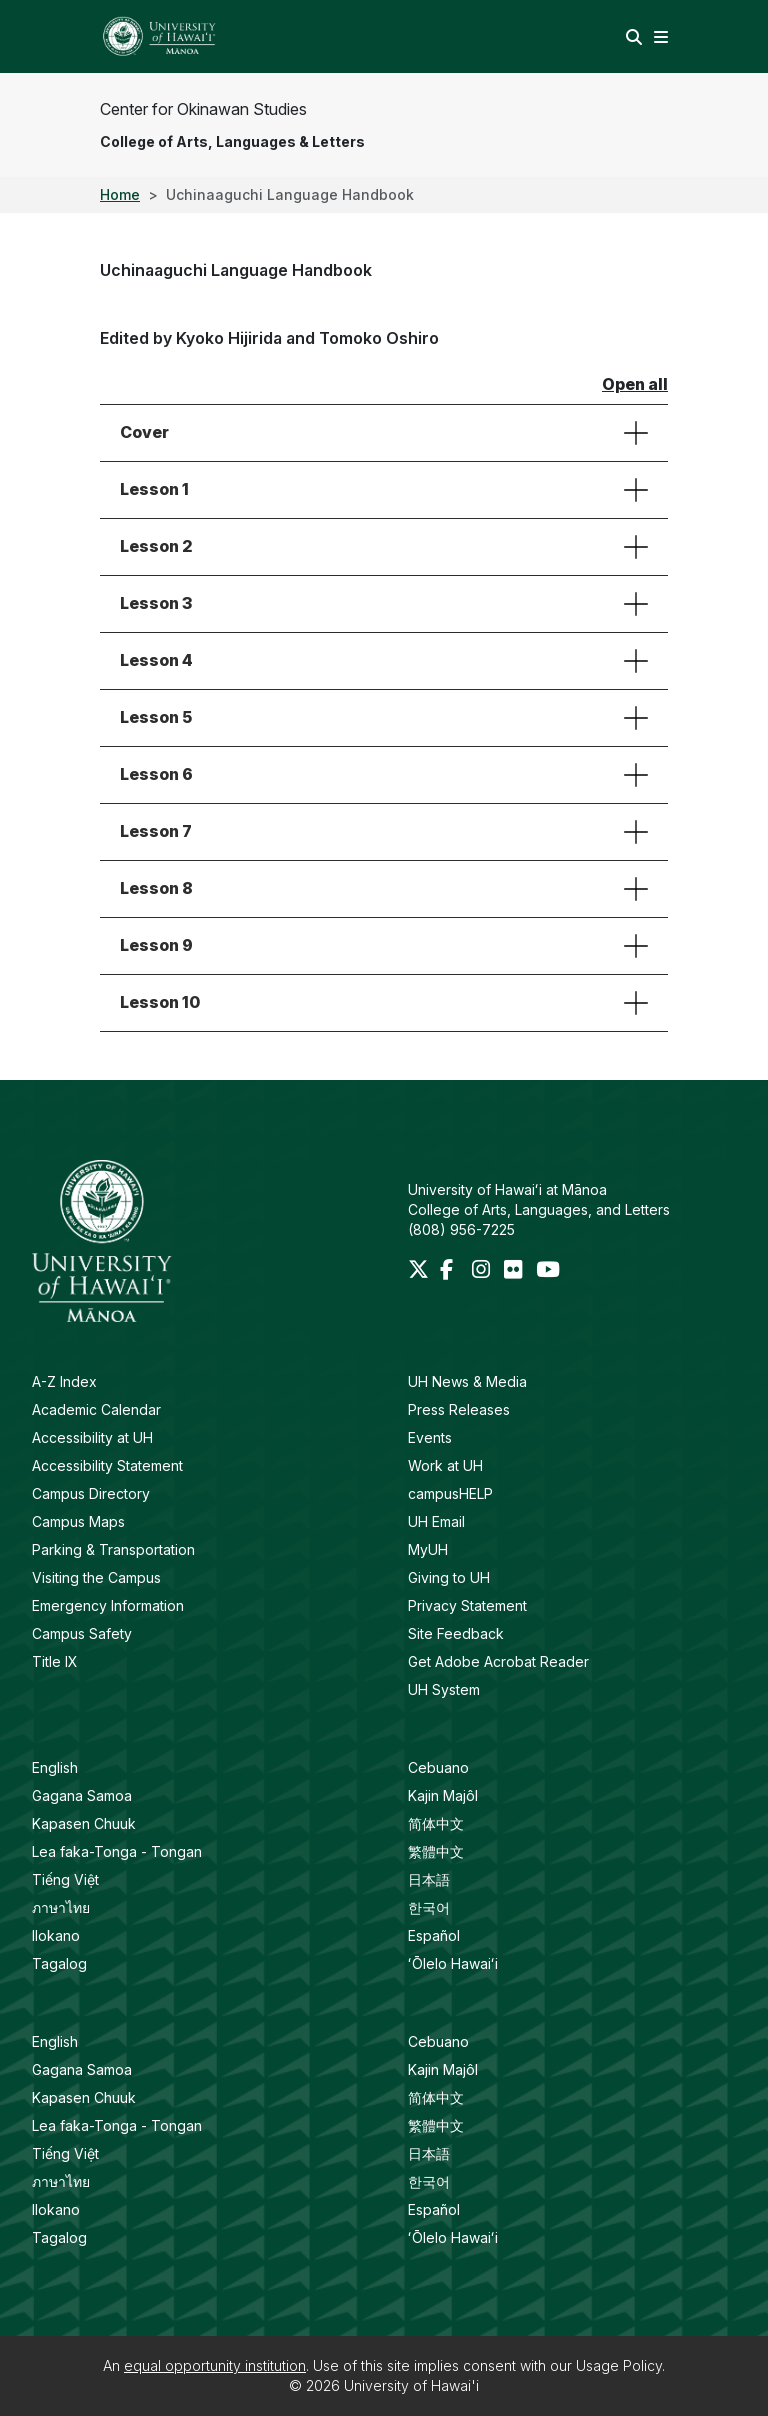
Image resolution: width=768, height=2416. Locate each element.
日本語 (429, 1879)
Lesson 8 (156, 888)
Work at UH (445, 1465)
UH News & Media (467, 1381)
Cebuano (438, 1767)
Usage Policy (619, 2365)
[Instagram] (484, 1272)
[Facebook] (452, 1272)
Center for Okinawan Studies (203, 109)
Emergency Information (108, 1605)
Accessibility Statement (107, 1465)
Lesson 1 (154, 489)
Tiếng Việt (65, 1879)
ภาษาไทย (61, 1907)
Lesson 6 (156, 774)
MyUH (428, 1549)
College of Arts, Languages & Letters (232, 141)
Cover (144, 432)
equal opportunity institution (215, 2365)
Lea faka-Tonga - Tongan (117, 1851)
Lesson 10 (160, 1002)
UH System (444, 1689)
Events (430, 1437)
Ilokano (56, 1935)
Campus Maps (78, 1521)
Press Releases (459, 1409)
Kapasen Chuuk (84, 1823)
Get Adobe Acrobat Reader (498, 1661)
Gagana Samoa (82, 1795)
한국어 (429, 1907)
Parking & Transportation (113, 1549)
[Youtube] (548, 1272)
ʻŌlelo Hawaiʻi (453, 1963)
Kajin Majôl (443, 1795)
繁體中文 (436, 1851)
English (55, 1767)
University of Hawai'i (411, 2385)
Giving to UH (449, 1577)
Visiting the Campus (96, 1577)
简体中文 (436, 1823)
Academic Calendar (96, 1409)
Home (120, 194)
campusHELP (450, 1493)
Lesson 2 (156, 546)
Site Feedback (456, 1633)
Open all (635, 384)
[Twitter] (420, 1272)
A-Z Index (64, 1381)
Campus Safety (82, 1633)
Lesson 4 (156, 660)
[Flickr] (516, 1272)
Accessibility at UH (92, 1437)
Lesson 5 (156, 717)
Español (434, 1935)
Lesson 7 (156, 831)
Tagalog (59, 1963)
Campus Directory (91, 1493)
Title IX (55, 1661)
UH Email (436, 1521)
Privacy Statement (467, 1605)
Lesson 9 (156, 945)
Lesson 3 (156, 603)
